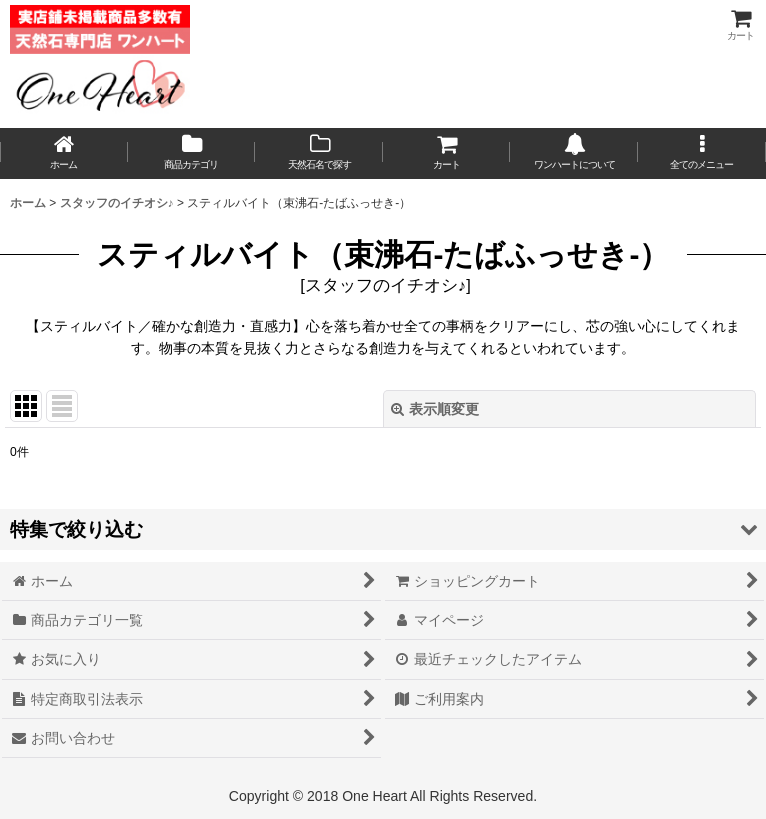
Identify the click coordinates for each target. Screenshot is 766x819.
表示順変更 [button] (435, 409)
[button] (702, 153)
